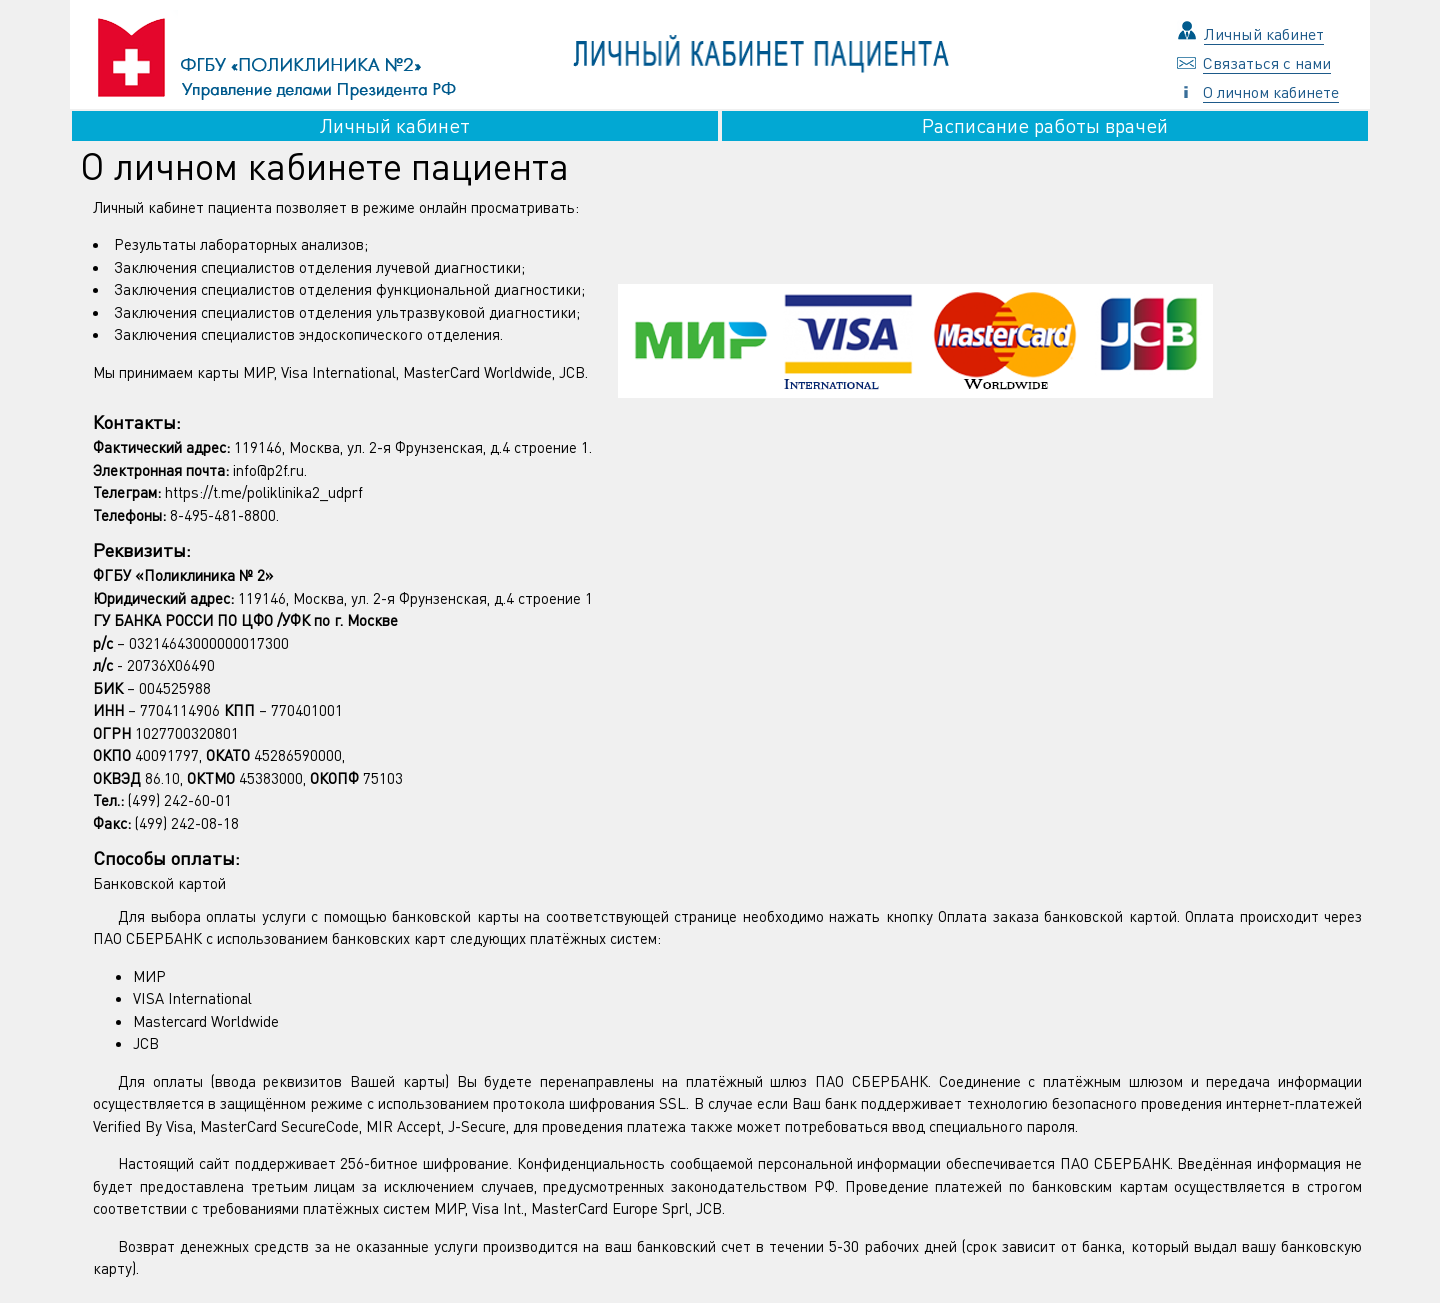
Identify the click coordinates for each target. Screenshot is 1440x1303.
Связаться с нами (1267, 62)
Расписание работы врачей (1045, 126)
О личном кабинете (1271, 91)
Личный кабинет (1264, 33)
